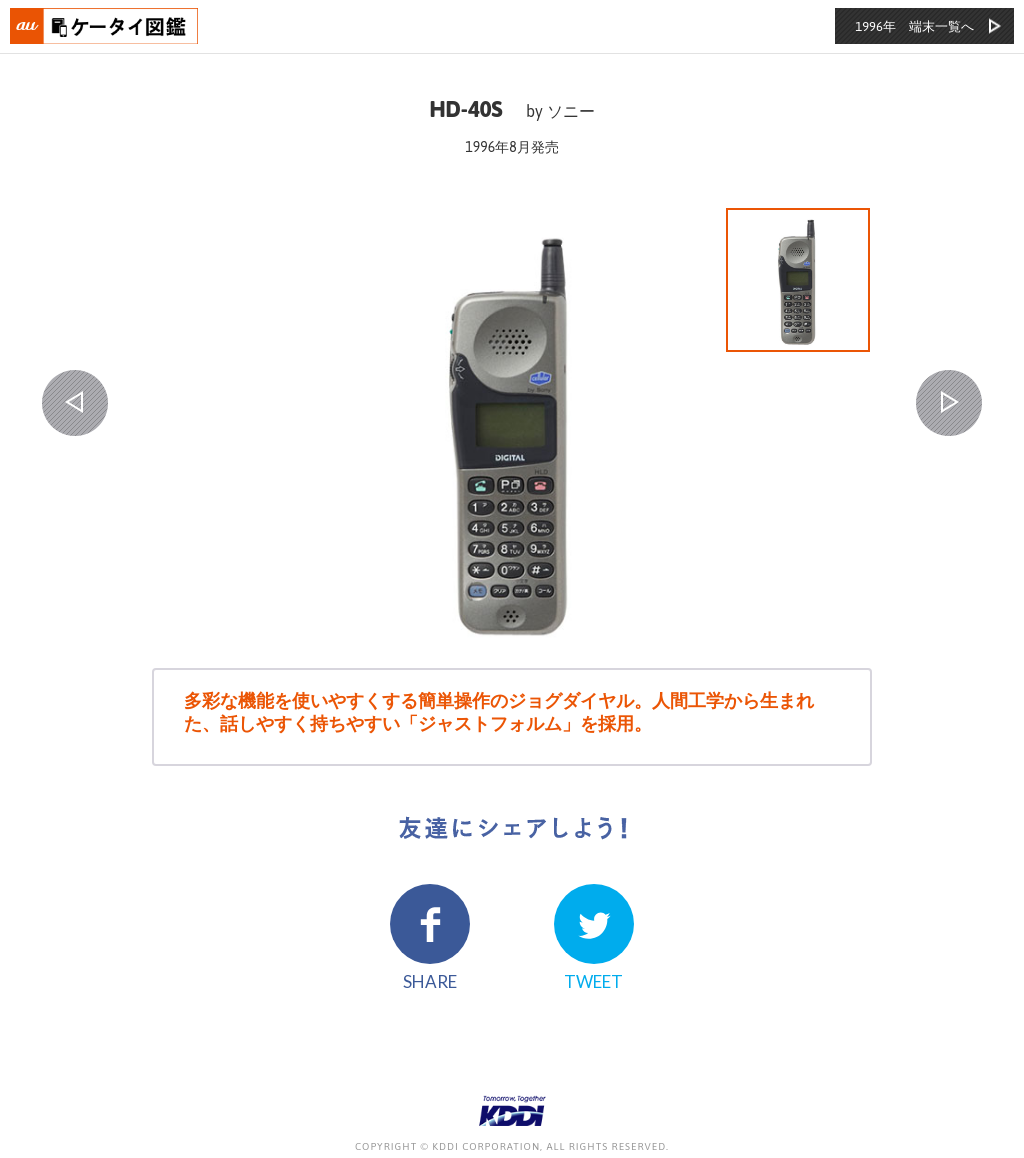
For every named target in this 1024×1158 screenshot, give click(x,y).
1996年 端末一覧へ (914, 26)
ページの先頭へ (980, 1114)
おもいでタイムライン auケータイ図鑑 (105, 26)
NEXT (949, 403)
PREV (75, 403)
